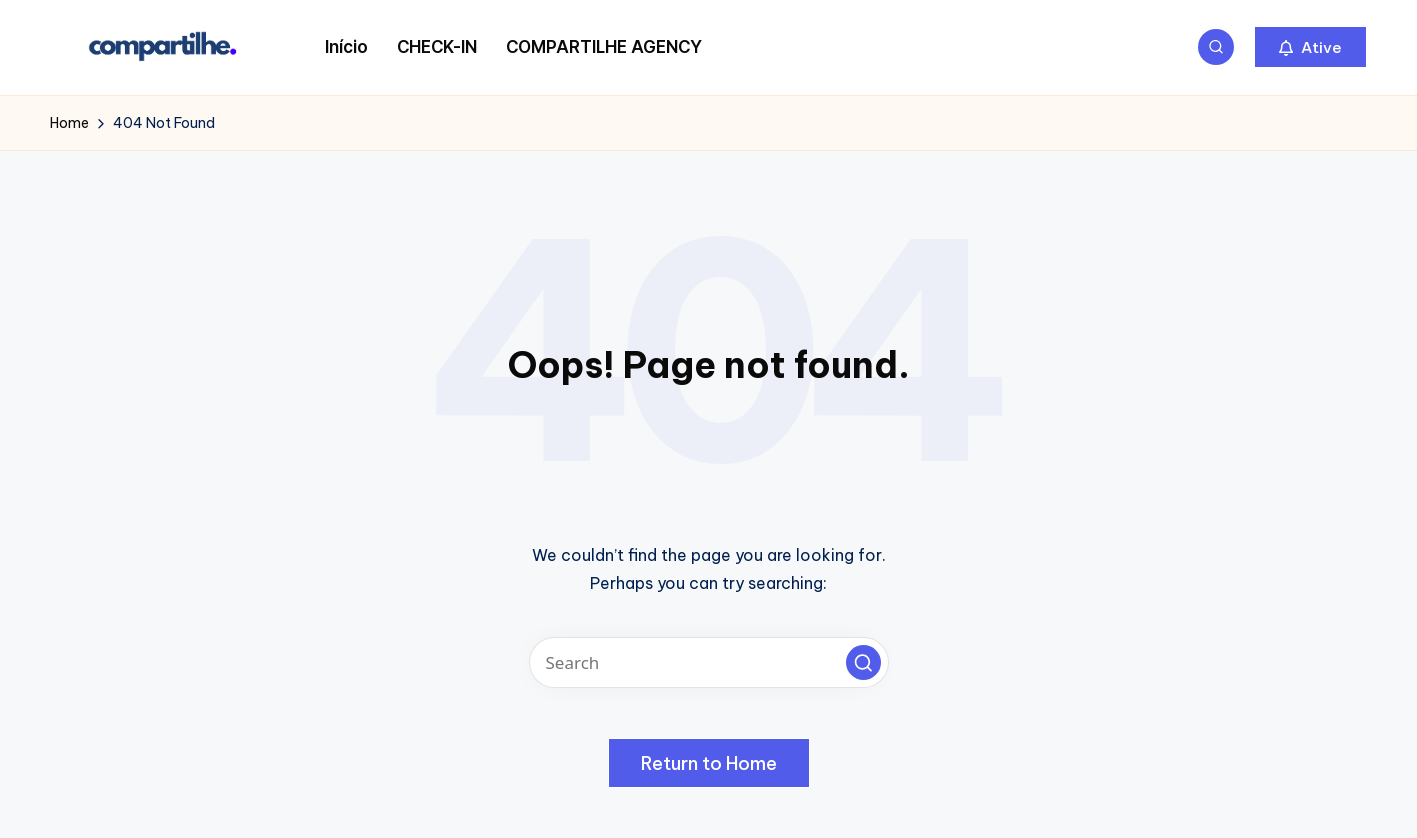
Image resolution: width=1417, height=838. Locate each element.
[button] (1310, 47)
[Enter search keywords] (709, 662)
